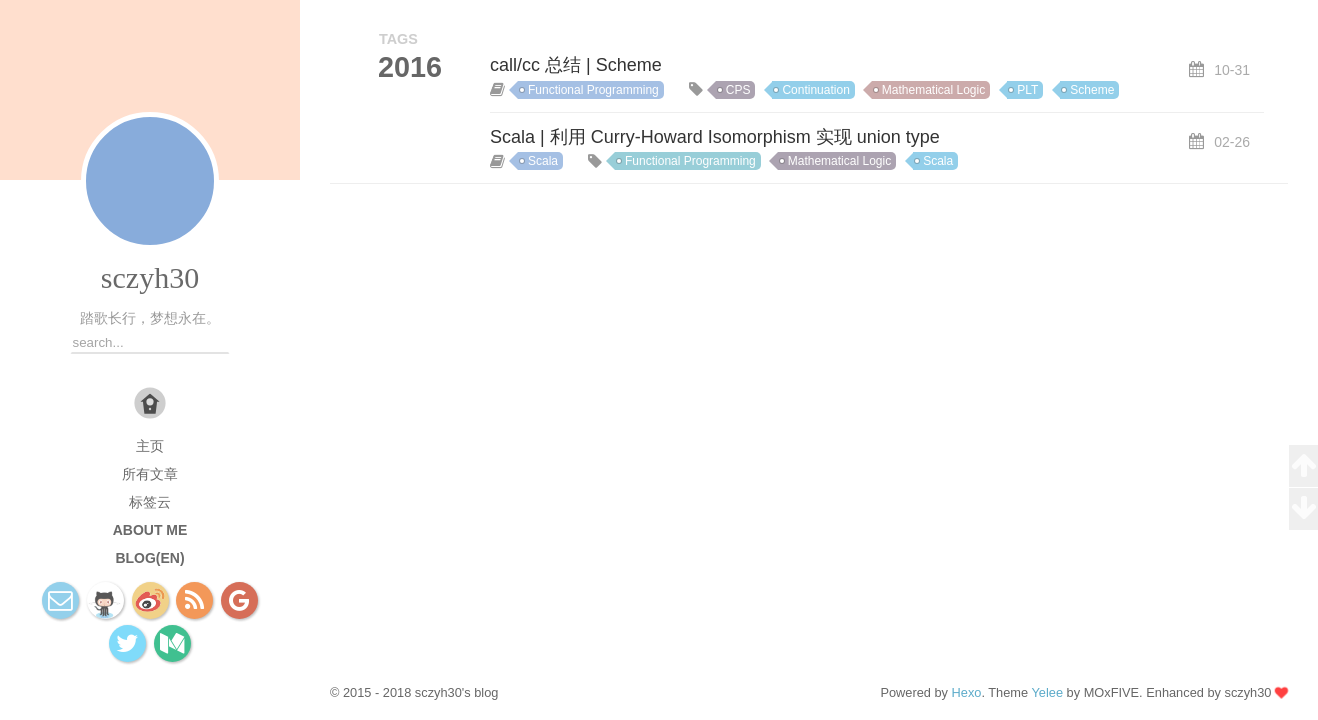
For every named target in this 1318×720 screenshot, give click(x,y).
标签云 (150, 502)
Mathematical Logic (933, 90)
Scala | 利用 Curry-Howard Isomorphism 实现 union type (715, 137)
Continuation (815, 90)
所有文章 (150, 474)
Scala (543, 161)
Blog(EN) (149, 558)
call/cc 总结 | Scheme (576, 65)
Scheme (1092, 90)
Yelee (1047, 692)
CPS (738, 90)
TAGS (398, 39)
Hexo (967, 692)
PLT (1027, 90)
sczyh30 (150, 277)
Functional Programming (593, 90)
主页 (150, 446)
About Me (150, 530)
